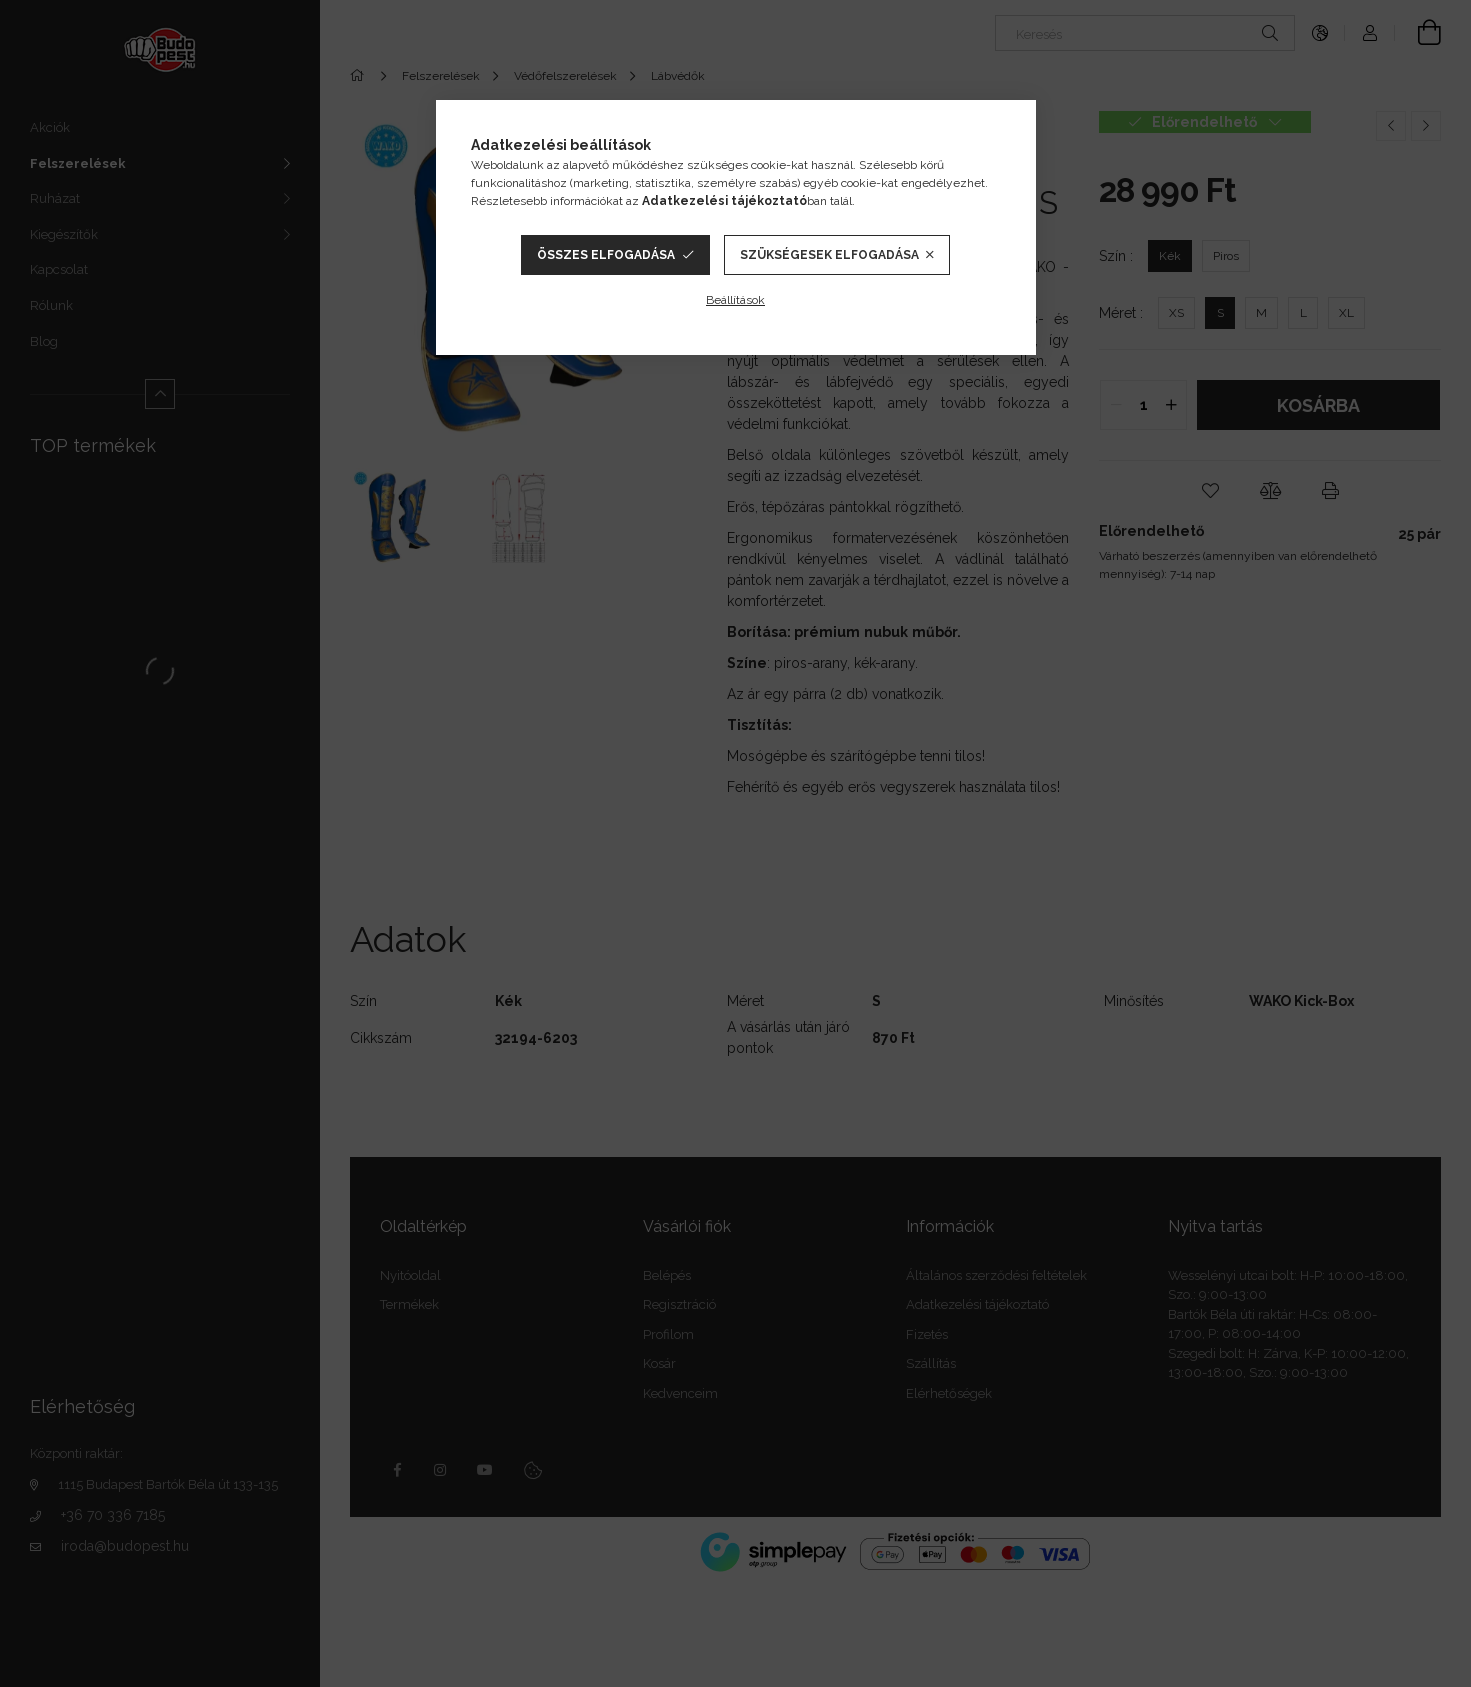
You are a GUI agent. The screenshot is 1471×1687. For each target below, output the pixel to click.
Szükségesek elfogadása (829, 255)
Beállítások (735, 300)
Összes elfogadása (606, 255)
